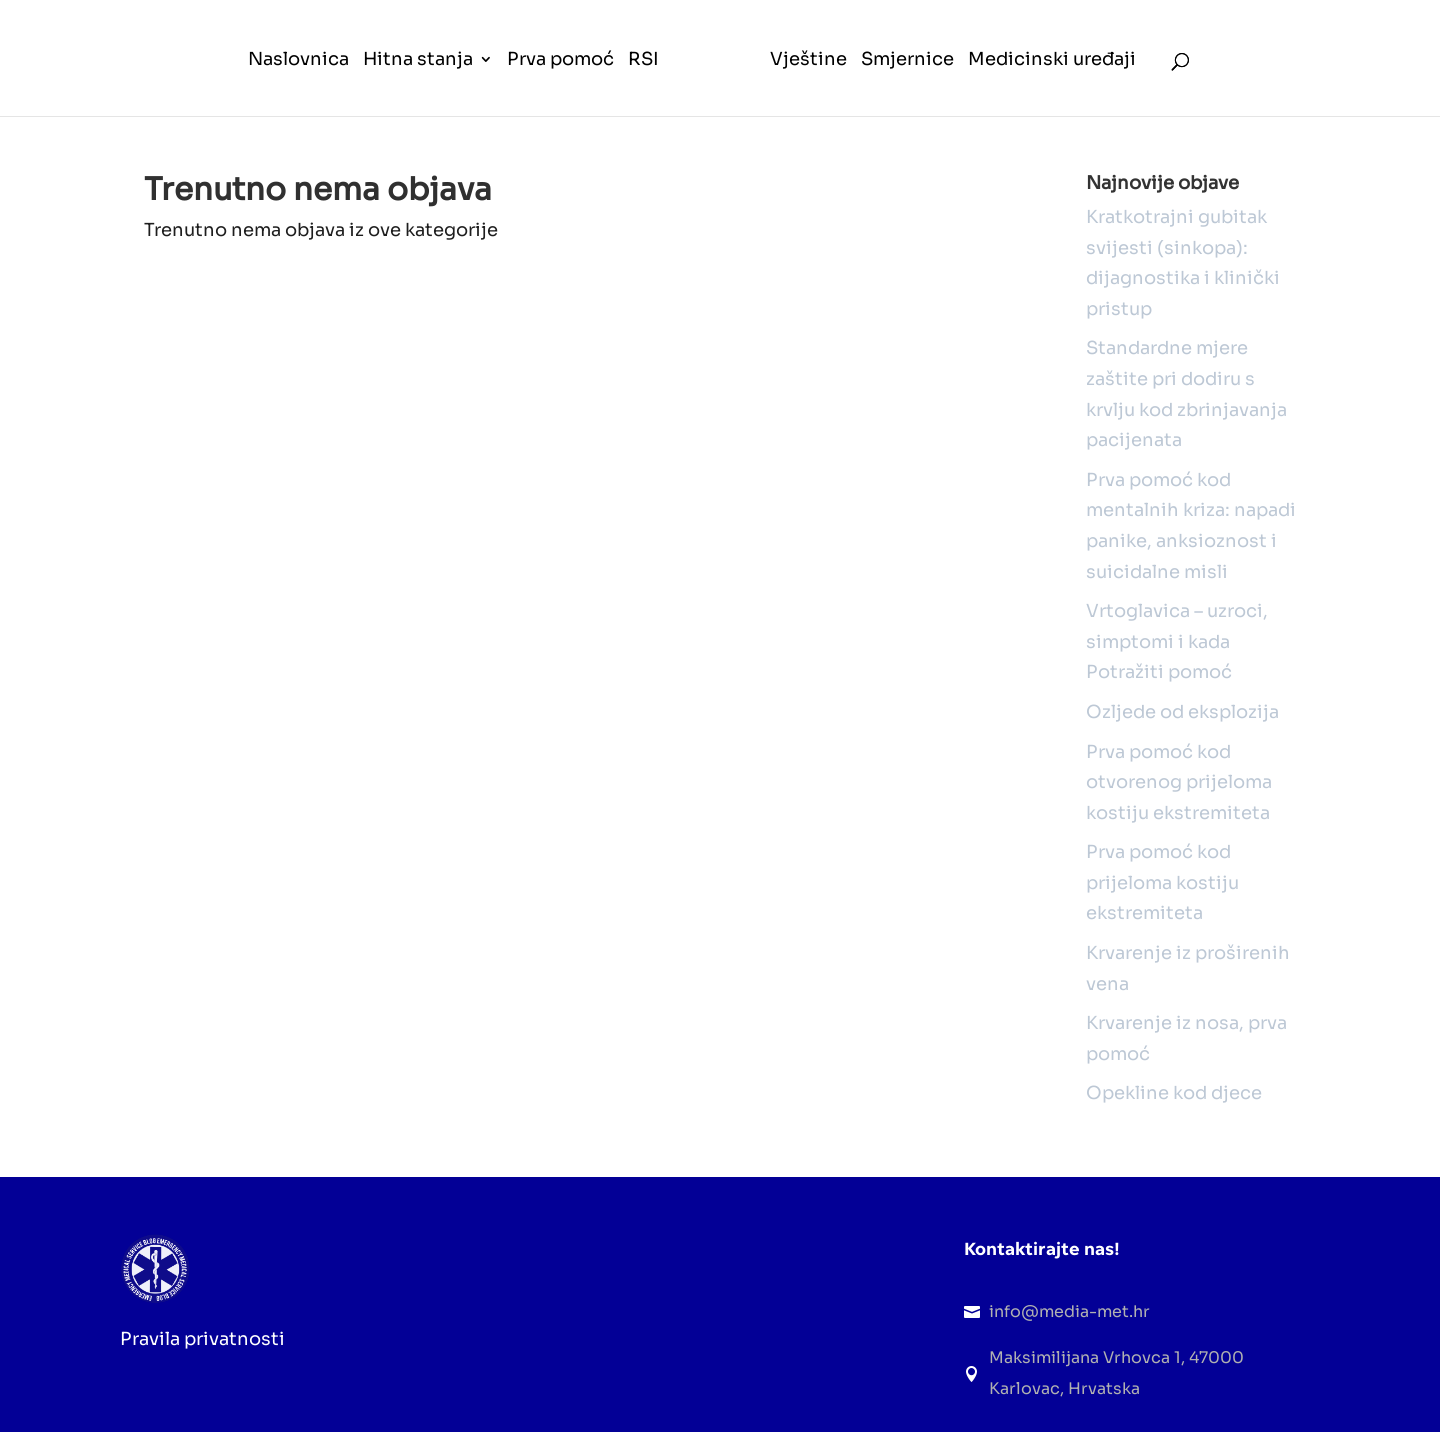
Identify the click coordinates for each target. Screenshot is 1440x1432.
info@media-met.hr (1069, 1311)
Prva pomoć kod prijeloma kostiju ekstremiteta (1162, 882)
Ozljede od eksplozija (1182, 712)
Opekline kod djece (1174, 1093)
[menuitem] (298, 84)
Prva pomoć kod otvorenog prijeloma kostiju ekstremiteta (1179, 782)
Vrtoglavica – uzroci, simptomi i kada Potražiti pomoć (1177, 641)
